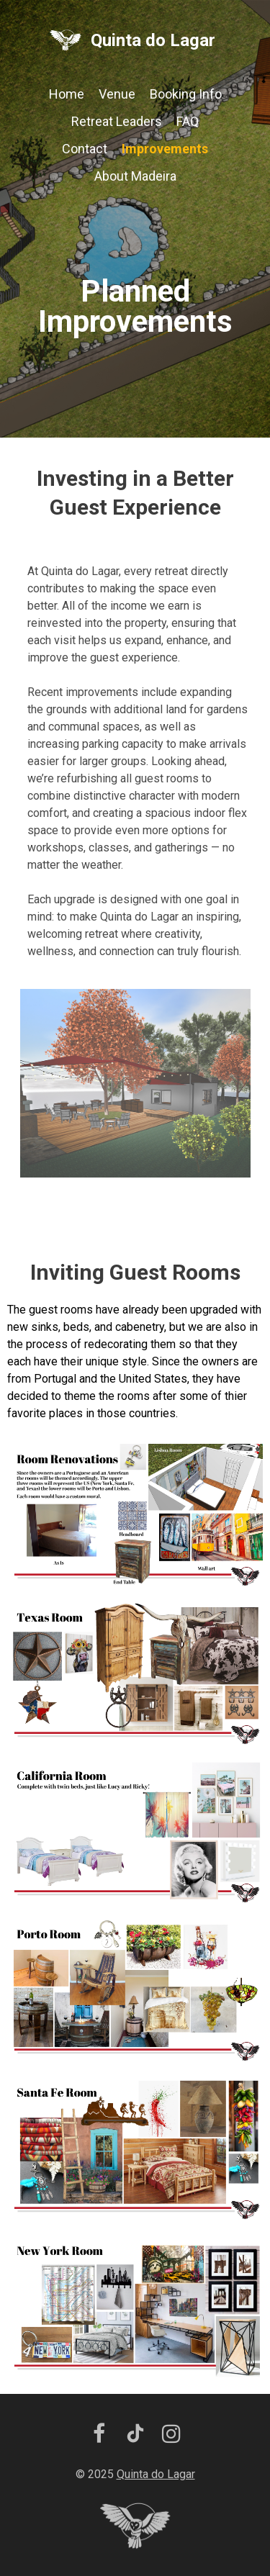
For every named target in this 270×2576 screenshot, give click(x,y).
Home (66, 93)
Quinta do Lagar (153, 40)
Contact (84, 148)
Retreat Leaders (116, 121)
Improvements (165, 148)
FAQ (187, 121)
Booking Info (186, 93)
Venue (117, 93)
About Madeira (135, 176)
